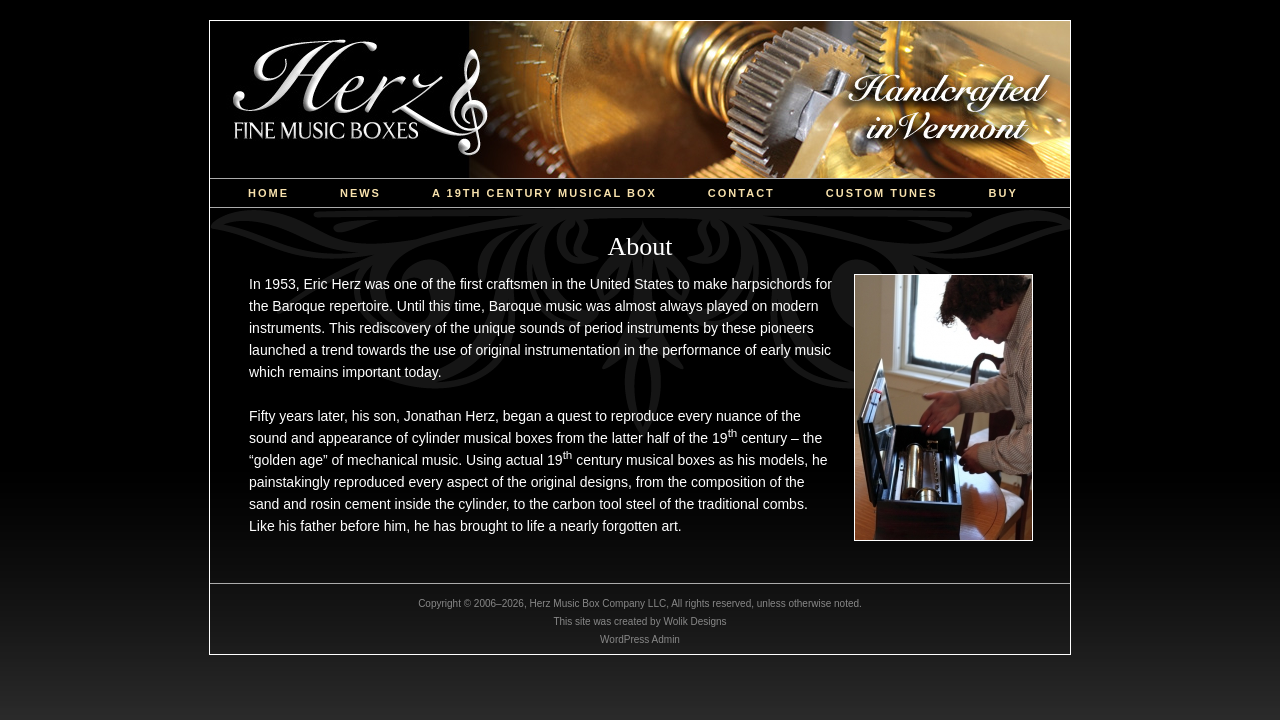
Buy (1003, 193)
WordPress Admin (640, 639)
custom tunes (882, 193)
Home (268, 193)
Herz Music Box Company (640, 99)
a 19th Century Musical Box (544, 193)
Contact (741, 193)
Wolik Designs (694, 621)
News (360, 193)
